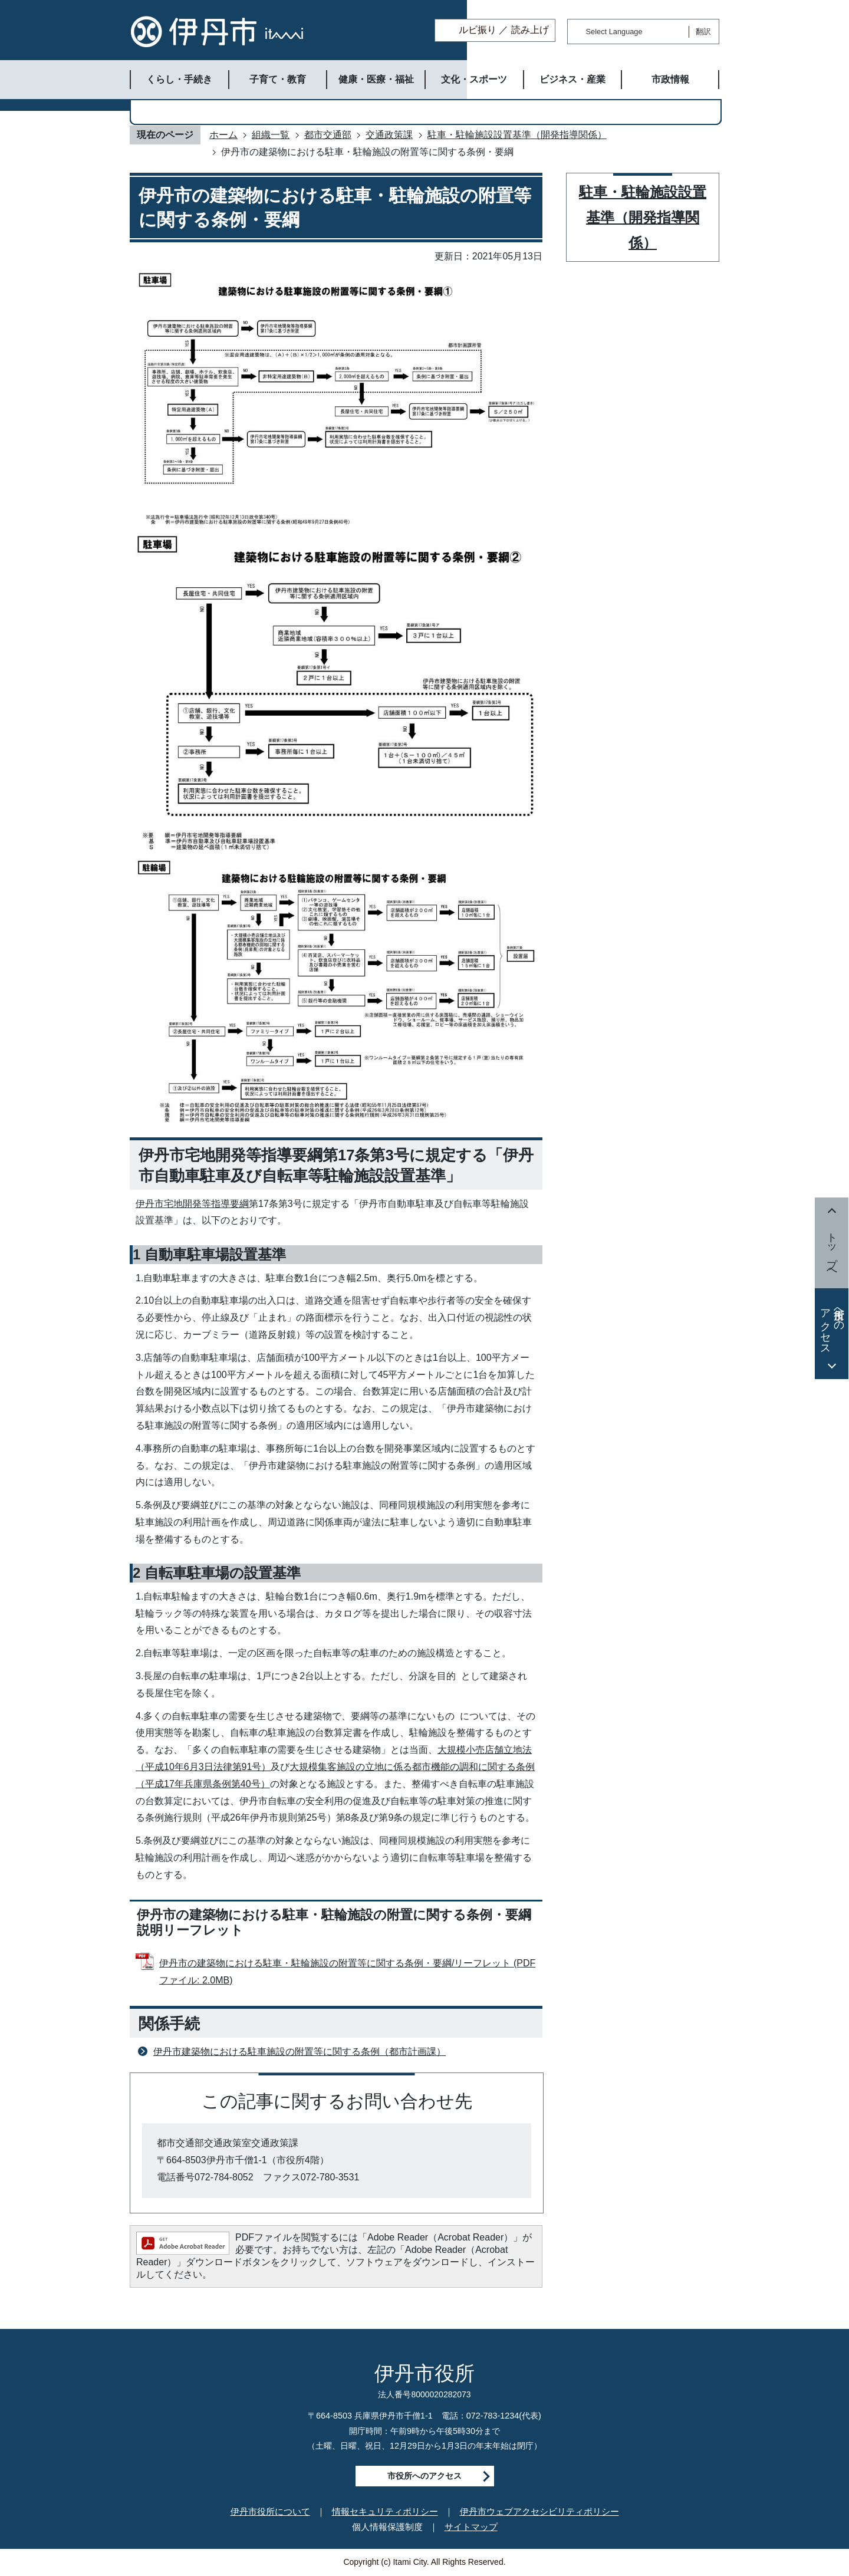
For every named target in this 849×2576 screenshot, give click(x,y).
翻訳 (703, 31)
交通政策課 (389, 135)
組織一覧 (270, 135)
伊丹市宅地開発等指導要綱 (192, 1204)
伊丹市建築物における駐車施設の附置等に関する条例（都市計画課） (299, 2052)
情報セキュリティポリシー (385, 2511)
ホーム (223, 135)
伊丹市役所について (270, 2511)
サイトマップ (471, 2527)
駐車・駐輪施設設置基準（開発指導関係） (517, 135)
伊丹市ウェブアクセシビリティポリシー (539, 2511)
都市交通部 (327, 135)
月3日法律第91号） (230, 1767)
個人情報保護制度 (387, 2527)
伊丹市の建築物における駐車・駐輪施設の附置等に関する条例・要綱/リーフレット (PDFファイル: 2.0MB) (347, 1971)
